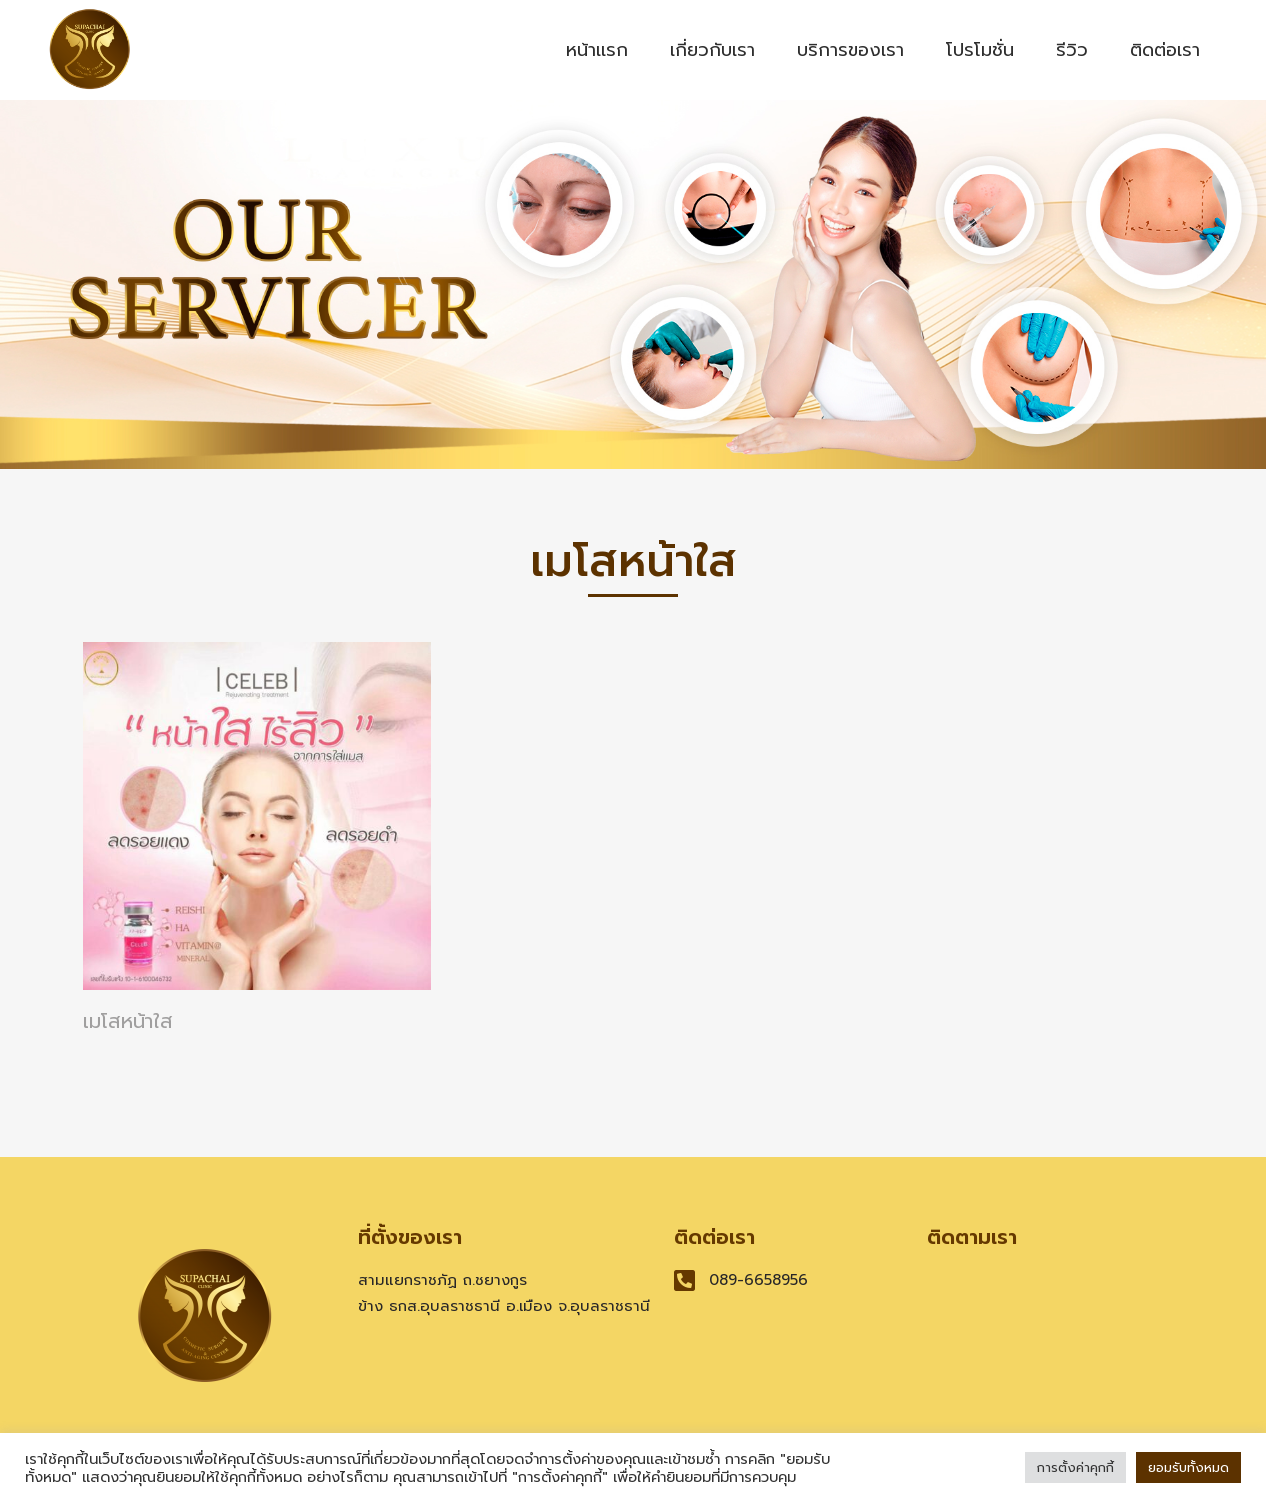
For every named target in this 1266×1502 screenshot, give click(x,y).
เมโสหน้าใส (128, 1021)
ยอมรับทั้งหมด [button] (1188, 1467)
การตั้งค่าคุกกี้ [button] (1075, 1467)
